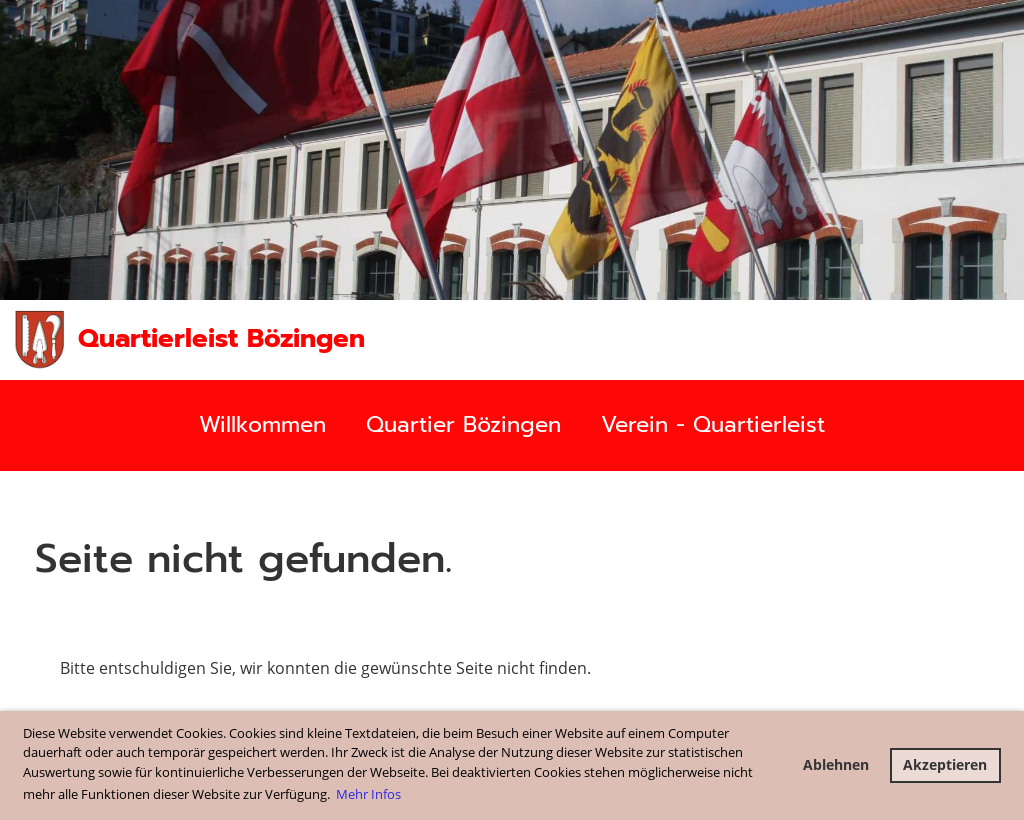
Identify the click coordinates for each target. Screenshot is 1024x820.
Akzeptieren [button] (945, 764)
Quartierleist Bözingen (221, 339)
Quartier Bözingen (463, 424)
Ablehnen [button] (836, 764)
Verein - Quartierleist (713, 424)
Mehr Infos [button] (368, 794)
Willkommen (262, 424)
